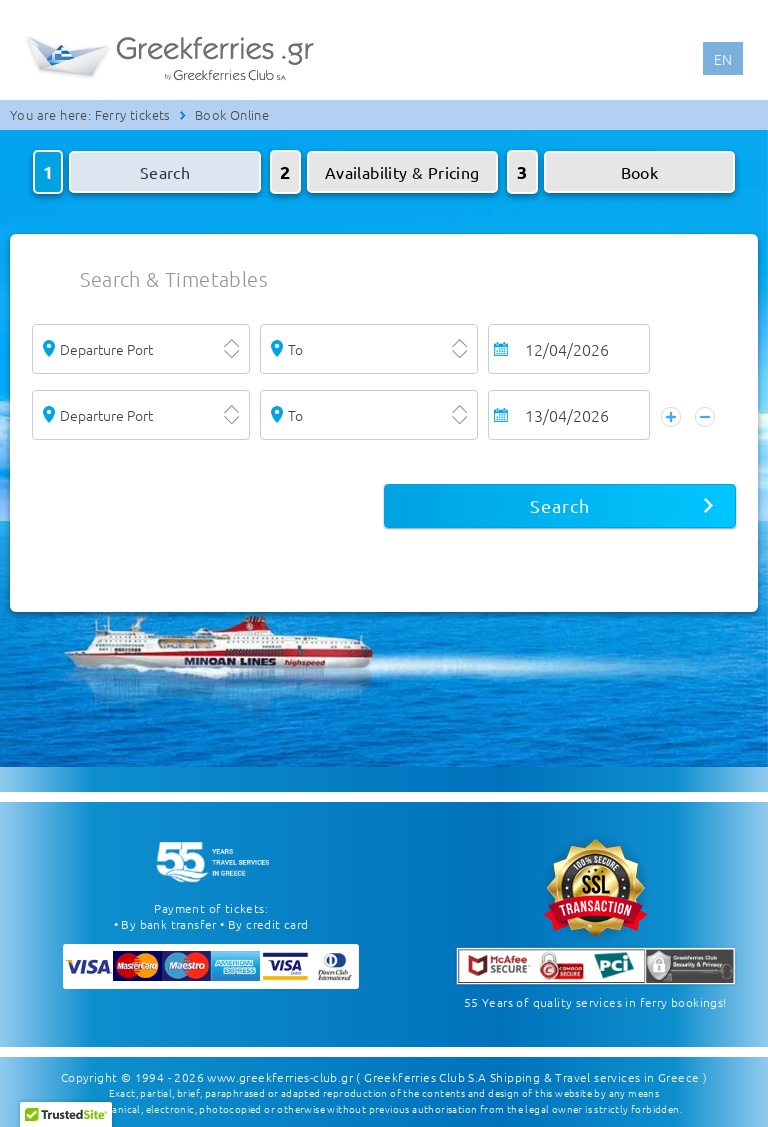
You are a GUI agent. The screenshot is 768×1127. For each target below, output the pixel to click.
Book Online (232, 114)
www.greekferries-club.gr (280, 1077)
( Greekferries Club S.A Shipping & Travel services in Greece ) (531, 1077)
